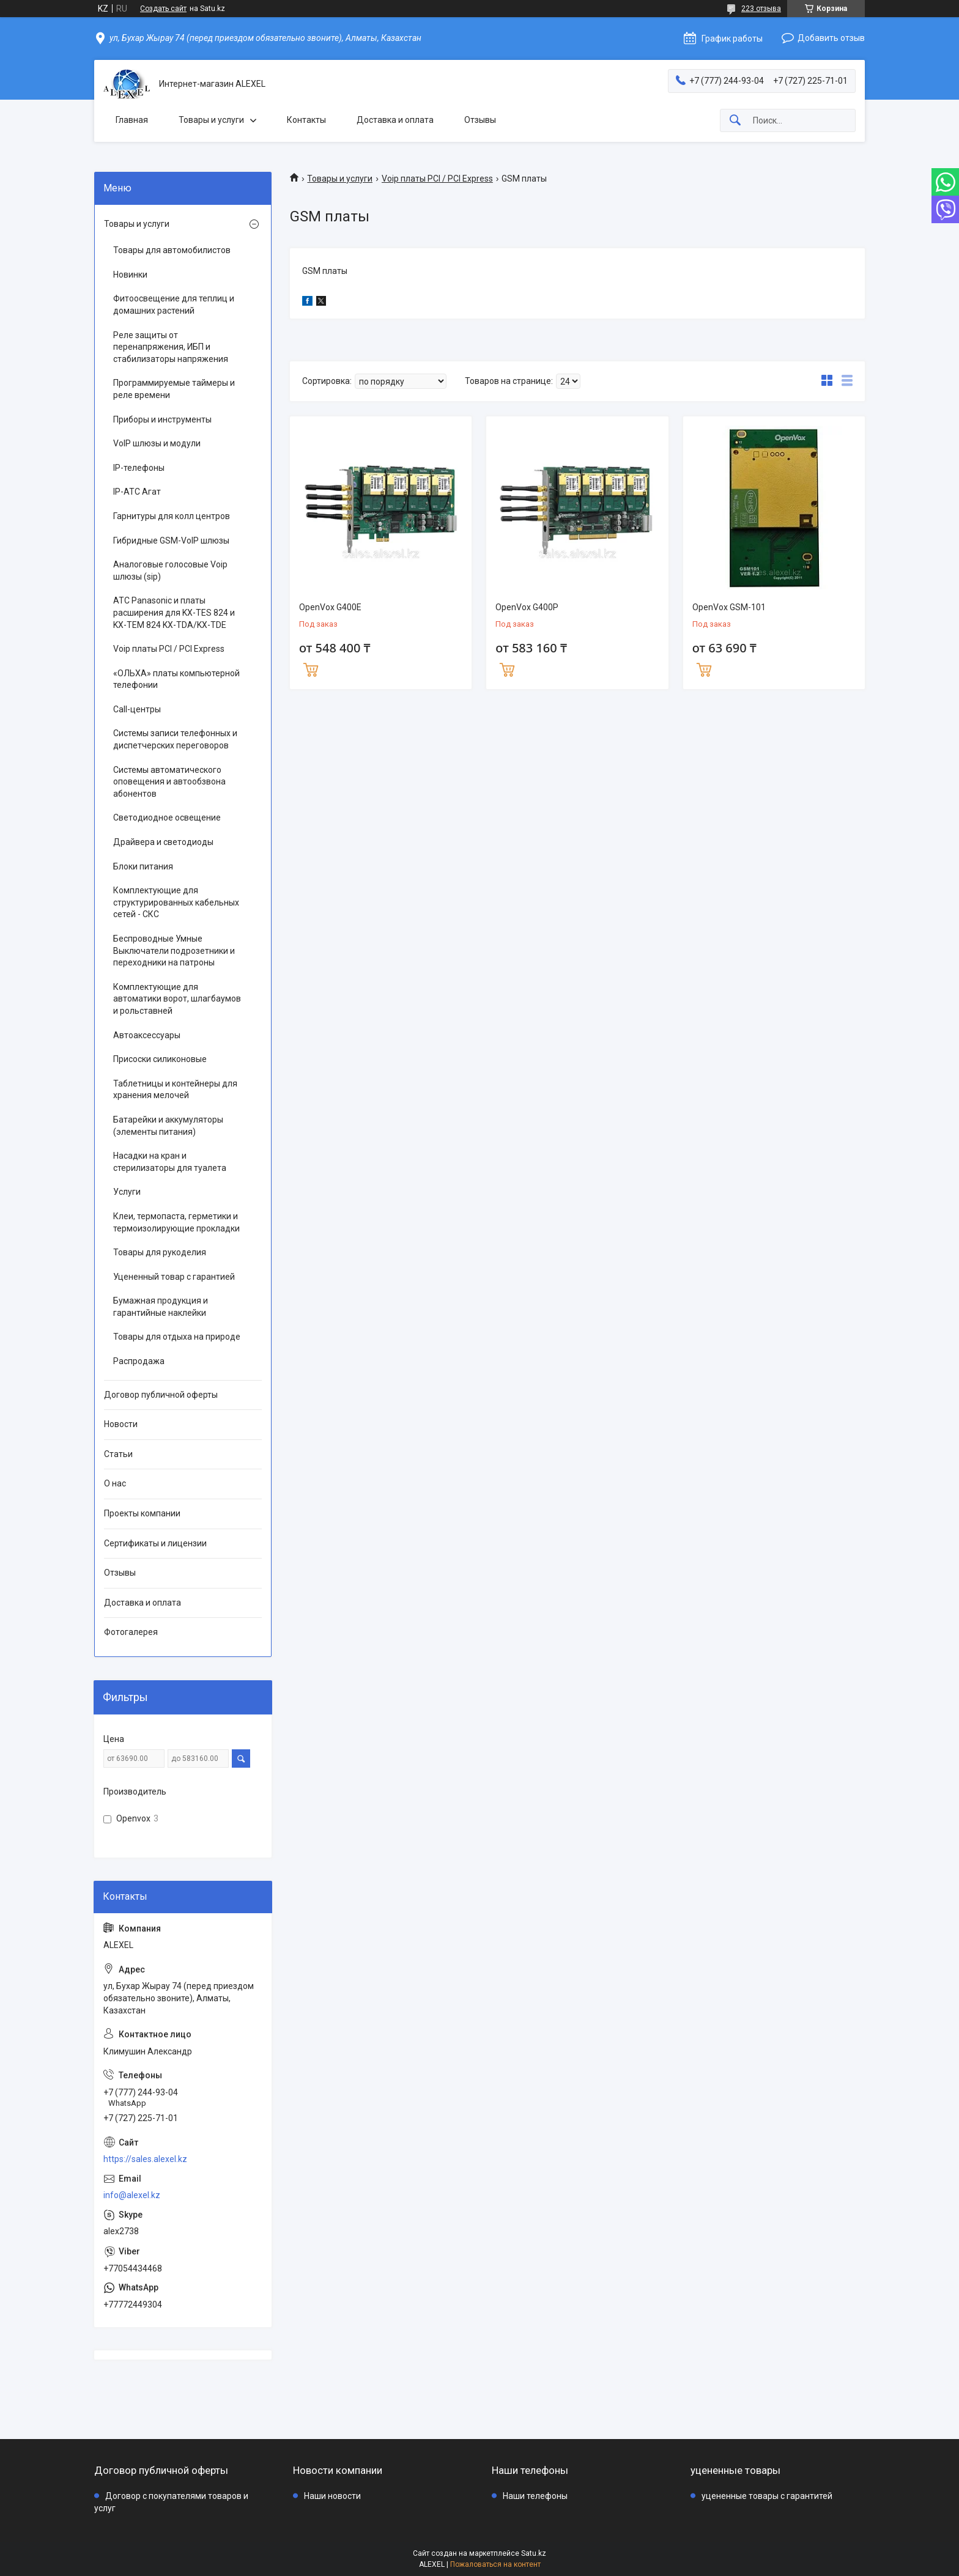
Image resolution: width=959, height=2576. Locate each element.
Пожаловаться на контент (495, 2564)
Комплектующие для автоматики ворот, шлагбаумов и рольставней (177, 999)
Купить (310, 668)
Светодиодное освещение (167, 817)
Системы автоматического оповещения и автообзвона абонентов (169, 782)
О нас (115, 1483)
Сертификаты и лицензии (155, 1543)
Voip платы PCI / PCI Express (437, 178)
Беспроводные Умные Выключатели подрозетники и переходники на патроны (174, 950)
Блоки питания (143, 866)
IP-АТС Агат (137, 491)
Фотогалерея (131, 1632)
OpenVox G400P (526, 607)
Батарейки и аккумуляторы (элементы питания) (168, 1126)
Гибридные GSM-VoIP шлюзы (171, 540)
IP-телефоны (139, 468)
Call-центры (137, 709)
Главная (132, 120)
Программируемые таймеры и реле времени (174, 389)
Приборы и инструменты (162, 419)
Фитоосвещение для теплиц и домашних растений (173, 304)
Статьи (118, 1454)
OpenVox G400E (330, 607)
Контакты (306, 120)
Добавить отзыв (831, 38)
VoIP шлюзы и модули (157, 443)
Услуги (127, 1192)
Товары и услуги (211, 120)
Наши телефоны (535, 2496)
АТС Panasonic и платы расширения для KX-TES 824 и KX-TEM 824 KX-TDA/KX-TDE (174, 612)
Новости (121, 1424)
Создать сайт (163, 8)
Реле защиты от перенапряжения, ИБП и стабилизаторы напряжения (170, 347)
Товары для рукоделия (159, 1252)
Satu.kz (533, 2553)
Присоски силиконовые (160, 1059)
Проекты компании (142, 1513)
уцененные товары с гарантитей (767, 2496)
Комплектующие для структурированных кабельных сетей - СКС (176, 902)
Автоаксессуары (146, 1035)
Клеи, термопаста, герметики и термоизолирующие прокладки (176, 1222)
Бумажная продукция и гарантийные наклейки (160, 1307)
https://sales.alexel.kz (145, 2159)
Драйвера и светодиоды (163, 842)
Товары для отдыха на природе (176, 1337)
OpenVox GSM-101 (729, 607)
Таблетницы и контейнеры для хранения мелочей (175, 1090)
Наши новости (332, 2496)
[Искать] (735, 120)
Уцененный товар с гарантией (174, 1277)
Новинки (130, 274)
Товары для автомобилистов (172, 250)
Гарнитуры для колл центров (171, 516)
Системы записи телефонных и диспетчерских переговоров (175, 739)
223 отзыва (761, 8)
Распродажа (139, 1361)
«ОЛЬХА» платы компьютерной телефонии (176, 679)
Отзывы (480, 120)
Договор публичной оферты (161, 1395)
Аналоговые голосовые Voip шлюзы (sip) (170, 570)
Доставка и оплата (395, 120)
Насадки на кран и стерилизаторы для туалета (169, 1162)
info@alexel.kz (131, 2195)
